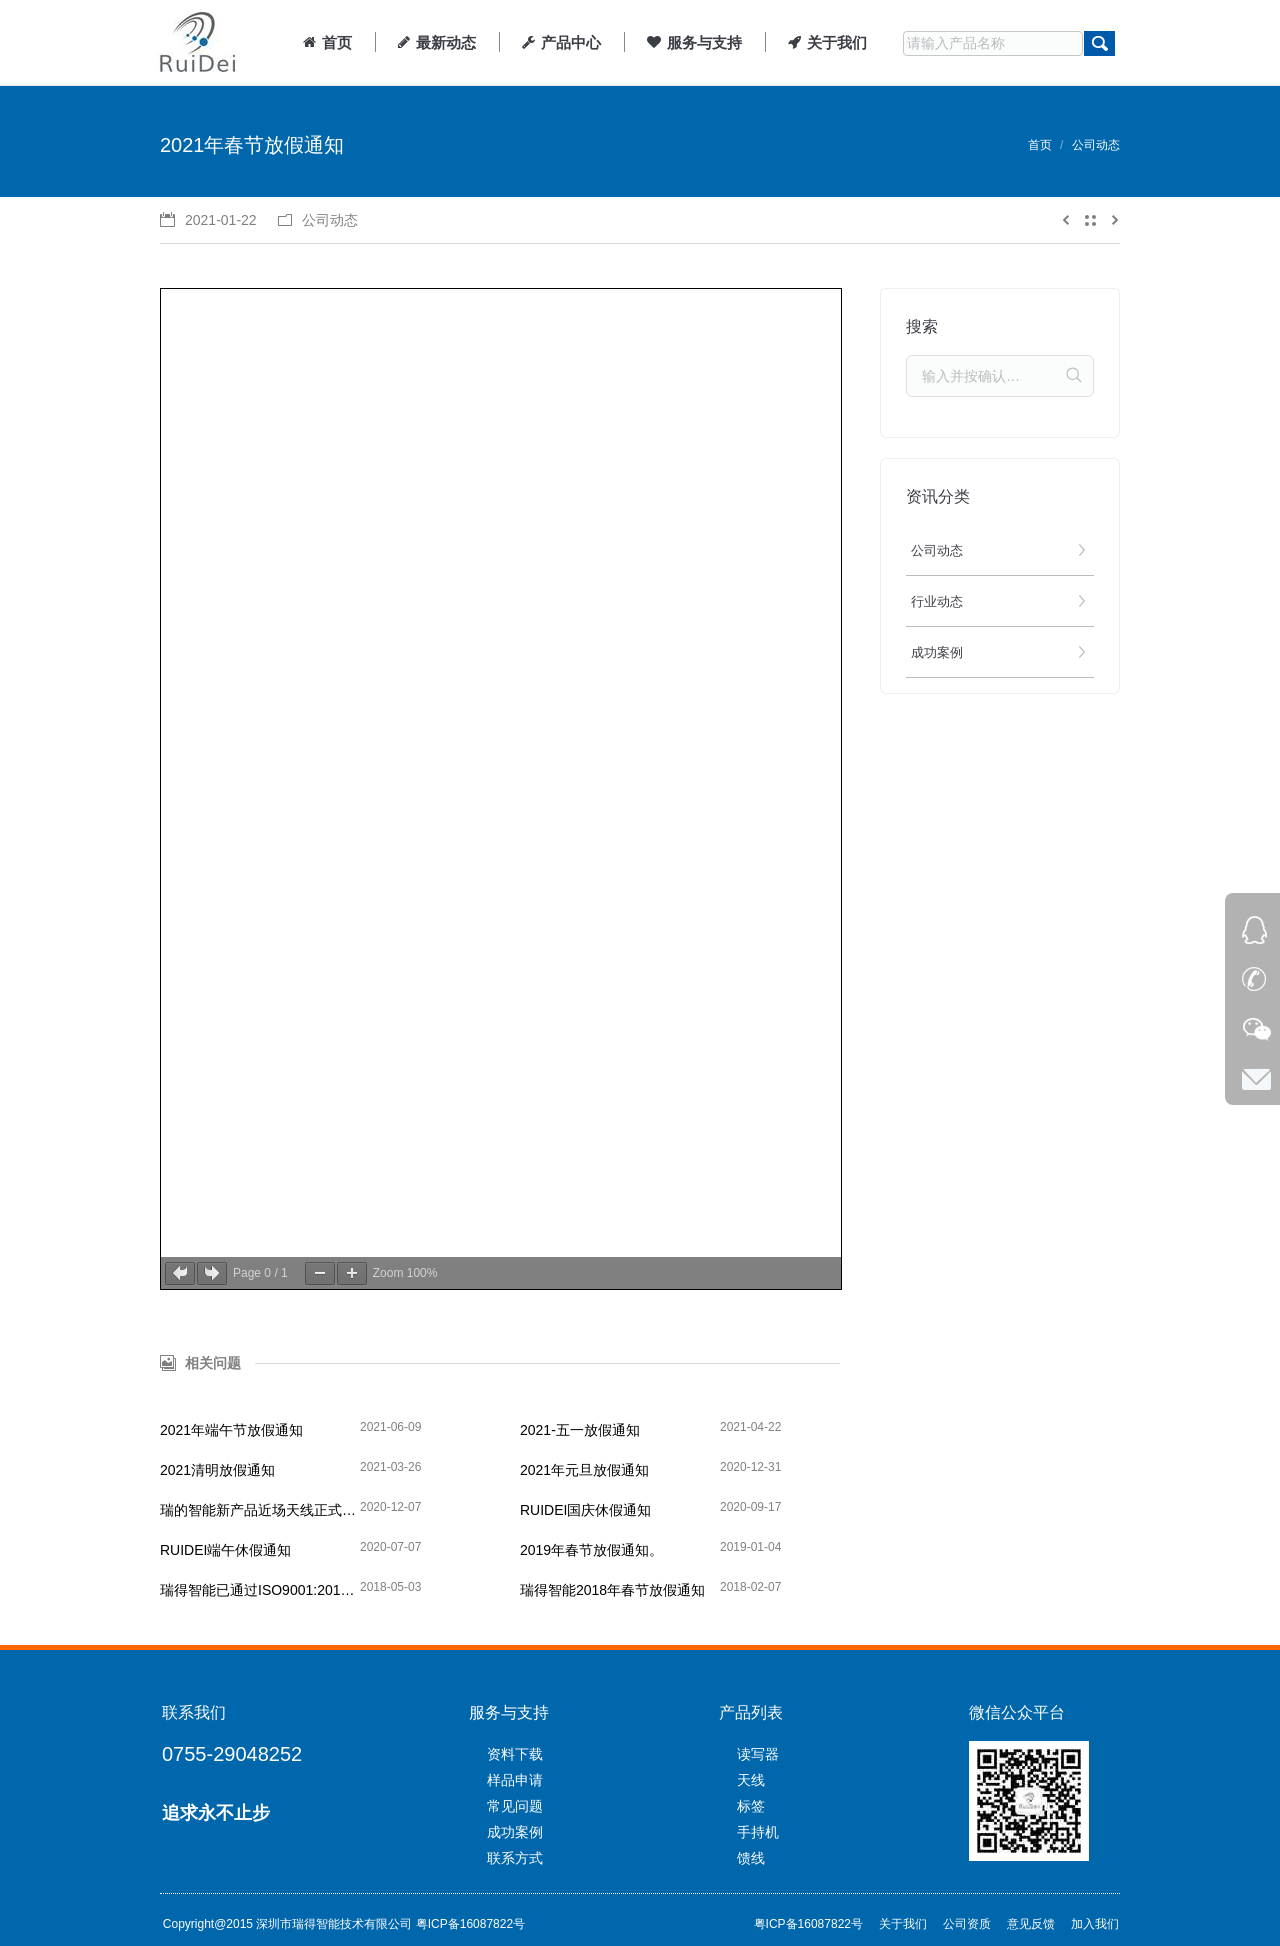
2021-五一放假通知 (580, 1430)
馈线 (751, 1858)
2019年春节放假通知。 (591, 1550)
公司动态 (1096, 145)
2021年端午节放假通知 (231, 1430)
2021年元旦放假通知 (584, 1470)
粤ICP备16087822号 (470, 1924)
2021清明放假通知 (217, 1470)
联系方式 (515, 1858)
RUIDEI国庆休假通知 (585, 1510)
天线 (751, 1780)
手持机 (758, 1832)
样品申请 (515, 1780)
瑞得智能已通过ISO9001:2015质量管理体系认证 (260, 1590)
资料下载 (515, 1754)
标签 (751, 1806)
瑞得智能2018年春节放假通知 (612, 1590)
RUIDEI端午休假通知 (225, 1550)
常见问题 (515, 1806)
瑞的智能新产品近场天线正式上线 (260, 1510)
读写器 (758, 1754)
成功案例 (515, 1832)
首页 (1040, 145)
